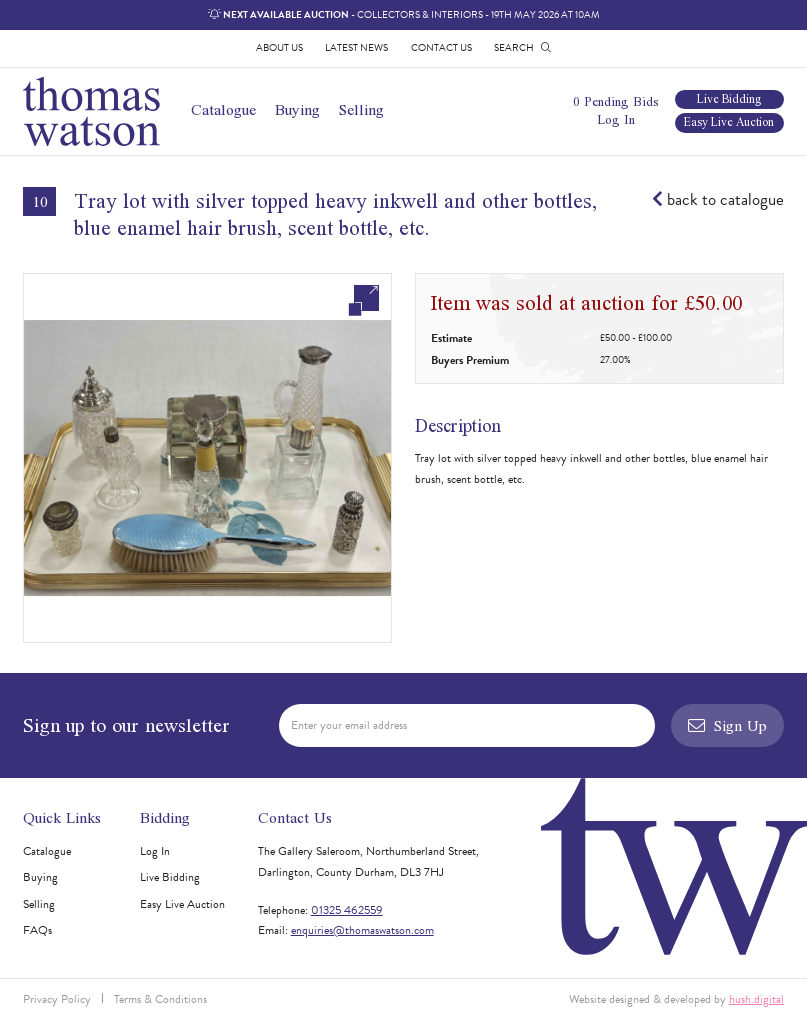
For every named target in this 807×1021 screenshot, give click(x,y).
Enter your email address (349, 725)
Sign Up (727, 725)
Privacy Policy (57, 999)
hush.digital (756, 999)
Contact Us (441, 47)
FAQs (37, 930)
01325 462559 (347, 910)
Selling (361, 109)
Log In (616, 119)
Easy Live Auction (729, 123)
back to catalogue (718, 200)
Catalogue (223, 109)
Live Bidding (729, 100)
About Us (279, 47)
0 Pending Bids (616, 101)
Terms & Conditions (160, 999)
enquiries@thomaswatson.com (362, 930)
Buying (297, 109)
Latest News (356, 47)
